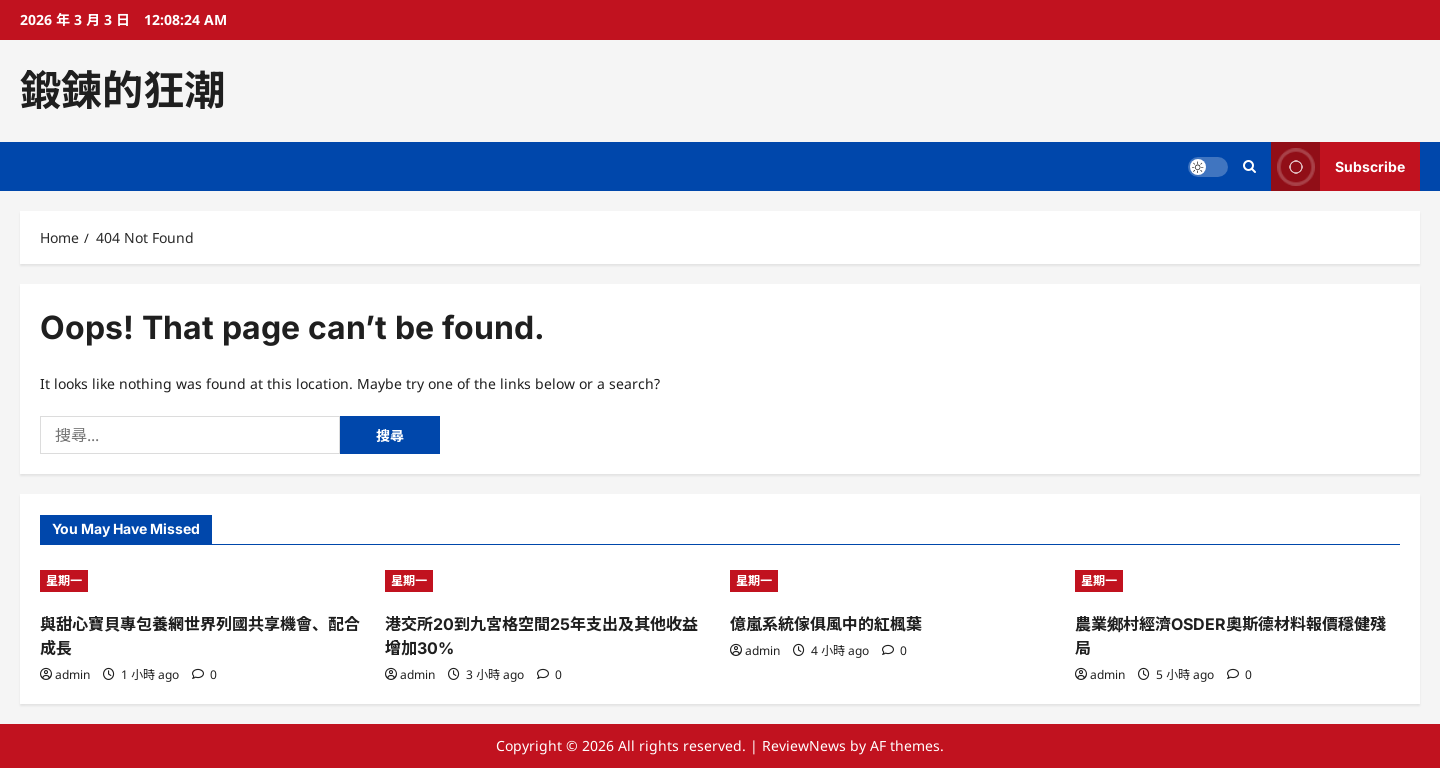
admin (72, 674)
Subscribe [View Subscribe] (1338, 166)
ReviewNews (804, 745)
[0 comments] (204, 674)
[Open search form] (1249, 166)
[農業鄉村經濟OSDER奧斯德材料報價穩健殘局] (1237, 581)
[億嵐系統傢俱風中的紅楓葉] (892, 581)
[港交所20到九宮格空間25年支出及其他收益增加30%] (547, 581)
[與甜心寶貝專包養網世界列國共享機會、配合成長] (202, 581)
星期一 (64, 580)
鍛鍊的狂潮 (122, 90)
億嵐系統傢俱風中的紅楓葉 (826, 624)
